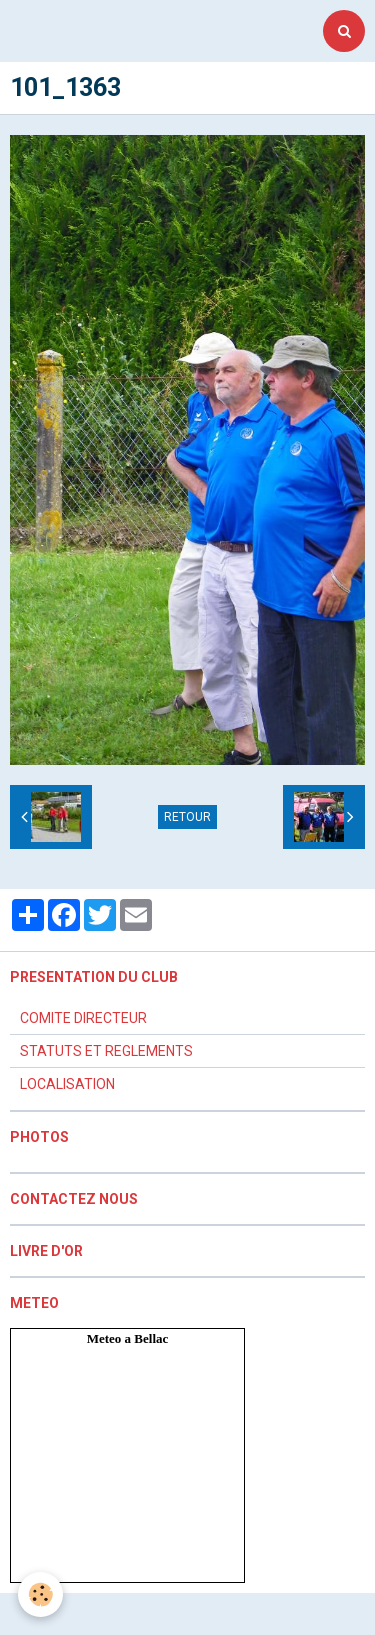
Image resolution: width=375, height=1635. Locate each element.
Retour (187, 817)
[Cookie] (40, 1594)
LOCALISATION (67, 1084)
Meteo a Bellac (128, 1338)
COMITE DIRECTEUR (83, 1018)
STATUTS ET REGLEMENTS (106, 1051)
